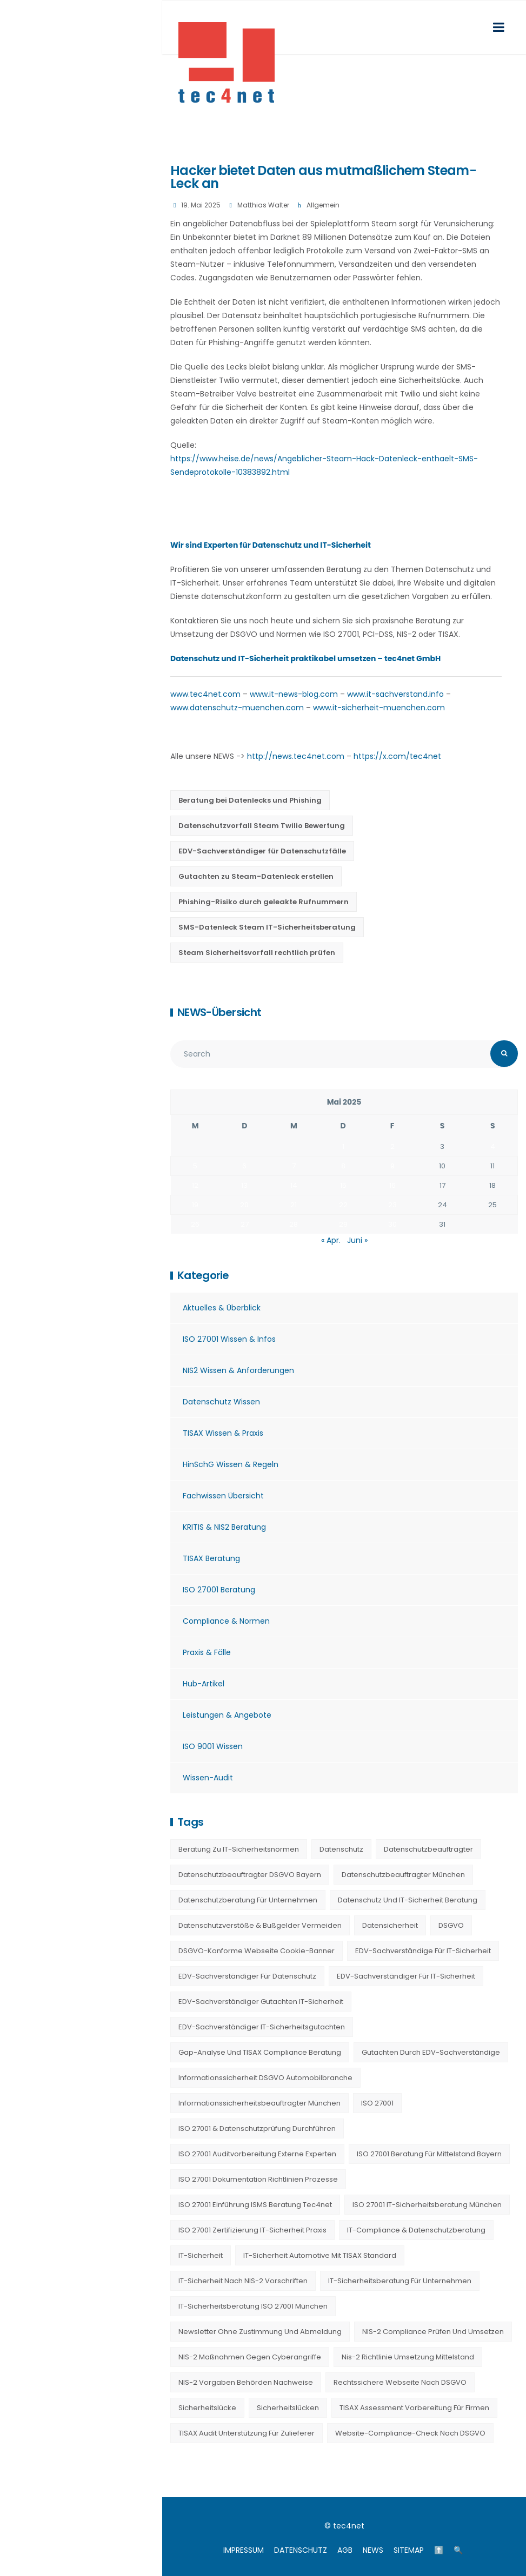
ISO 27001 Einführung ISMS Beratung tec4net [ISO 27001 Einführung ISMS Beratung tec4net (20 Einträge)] (255, 2205)
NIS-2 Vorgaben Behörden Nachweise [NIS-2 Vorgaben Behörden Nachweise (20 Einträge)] (245, 2382)
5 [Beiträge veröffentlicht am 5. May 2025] (195, 1166)
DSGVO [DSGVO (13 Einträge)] (451, 1925)
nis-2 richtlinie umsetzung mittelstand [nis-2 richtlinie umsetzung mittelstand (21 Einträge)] (408, 2357)
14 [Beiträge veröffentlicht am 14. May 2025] (293, 1185)
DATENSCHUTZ (300, 2550)
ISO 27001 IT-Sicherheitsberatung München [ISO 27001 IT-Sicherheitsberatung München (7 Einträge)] (427, 2205)
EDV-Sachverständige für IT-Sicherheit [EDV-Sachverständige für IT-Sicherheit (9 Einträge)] (423, 1951)
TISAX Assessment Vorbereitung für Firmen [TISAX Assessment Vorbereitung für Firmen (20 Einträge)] (414, 2408)
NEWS (373, 2550)
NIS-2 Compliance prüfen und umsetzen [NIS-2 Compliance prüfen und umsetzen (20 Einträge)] (433, 2331)
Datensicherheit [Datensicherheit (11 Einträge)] (390, 1925)
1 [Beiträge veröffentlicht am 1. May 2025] (343, 1146)
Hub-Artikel (203, 1683)
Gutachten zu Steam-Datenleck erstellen (256, 876)
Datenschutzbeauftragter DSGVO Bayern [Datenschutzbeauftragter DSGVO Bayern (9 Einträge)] (249, 1874)
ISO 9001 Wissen (213, 1746)
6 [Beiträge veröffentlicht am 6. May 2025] (244, 1166)
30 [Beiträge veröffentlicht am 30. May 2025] (392, 1224)
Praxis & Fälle (207, 1652)
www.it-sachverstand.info (395, 694)
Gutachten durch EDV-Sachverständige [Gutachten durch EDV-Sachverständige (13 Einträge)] (431, 2052)
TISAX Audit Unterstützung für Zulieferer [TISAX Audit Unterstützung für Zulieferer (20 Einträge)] (246, 2433)
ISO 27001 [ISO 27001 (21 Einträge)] (377, 2103)
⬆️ (438, 2550)
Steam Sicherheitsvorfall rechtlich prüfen (256, 952)
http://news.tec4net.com (295, 756)
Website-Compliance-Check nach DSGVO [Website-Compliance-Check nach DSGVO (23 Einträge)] (410, 2433)
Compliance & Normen (226, 1621)
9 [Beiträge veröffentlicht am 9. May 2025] (392, 1166)
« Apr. (331, 1240)
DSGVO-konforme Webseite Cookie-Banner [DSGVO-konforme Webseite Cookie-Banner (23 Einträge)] (256, 1951)
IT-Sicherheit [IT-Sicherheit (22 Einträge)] (200, 2255)
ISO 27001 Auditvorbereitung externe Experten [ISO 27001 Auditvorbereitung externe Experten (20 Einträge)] (257, 2154)
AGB (344, 2550)
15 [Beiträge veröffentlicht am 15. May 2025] (343, 1185)
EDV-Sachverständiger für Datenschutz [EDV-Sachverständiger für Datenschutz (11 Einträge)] (247, 1976)
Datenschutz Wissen (221, 1401)
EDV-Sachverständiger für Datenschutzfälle (262, 851)
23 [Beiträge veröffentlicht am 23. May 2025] (392, 1205)
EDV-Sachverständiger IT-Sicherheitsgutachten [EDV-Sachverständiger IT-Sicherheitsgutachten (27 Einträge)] (261, 2027)
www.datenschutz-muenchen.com (237, 707)
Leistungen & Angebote (227, 1715)
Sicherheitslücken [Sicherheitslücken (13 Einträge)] (288, 2408)
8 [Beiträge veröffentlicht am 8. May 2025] (343, 1166)
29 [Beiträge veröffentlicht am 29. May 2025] (343, 1224)
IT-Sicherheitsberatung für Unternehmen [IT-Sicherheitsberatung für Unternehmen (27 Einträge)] (399, 2281)
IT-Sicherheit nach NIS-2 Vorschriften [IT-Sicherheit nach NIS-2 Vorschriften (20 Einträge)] (243, 2281)
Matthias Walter (263, 205)
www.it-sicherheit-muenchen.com (379, 707)
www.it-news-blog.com (294, 694)
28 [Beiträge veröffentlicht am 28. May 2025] (293, 1224)
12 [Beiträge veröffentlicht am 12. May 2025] (195, 1185)
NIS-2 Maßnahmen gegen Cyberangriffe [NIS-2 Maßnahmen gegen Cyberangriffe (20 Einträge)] (249, 2357)
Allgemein (323, 205)
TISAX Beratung (211, 1558)
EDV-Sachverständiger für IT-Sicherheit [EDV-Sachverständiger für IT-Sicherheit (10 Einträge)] (406, 1976)
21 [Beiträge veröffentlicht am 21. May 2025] (293, 1205)
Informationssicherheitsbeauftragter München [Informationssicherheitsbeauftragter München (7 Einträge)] (259, 2103)
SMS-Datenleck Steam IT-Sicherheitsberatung (267, 927)
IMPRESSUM (243, 2550)
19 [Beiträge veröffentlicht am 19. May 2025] (195, 1205)
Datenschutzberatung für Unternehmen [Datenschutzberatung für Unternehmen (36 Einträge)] (247, 1900)
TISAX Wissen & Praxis (223, 1433)
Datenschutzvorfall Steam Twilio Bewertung (261, 825)
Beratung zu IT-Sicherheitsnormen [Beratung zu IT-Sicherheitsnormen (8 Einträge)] (238, 1849)
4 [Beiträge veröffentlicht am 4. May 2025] (492, 1146)
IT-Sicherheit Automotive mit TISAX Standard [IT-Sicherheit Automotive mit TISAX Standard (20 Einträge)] (319, 2255)
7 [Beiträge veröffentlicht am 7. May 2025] (294, 1166)
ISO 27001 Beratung (219, 1589)
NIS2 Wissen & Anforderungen (238, 1370)
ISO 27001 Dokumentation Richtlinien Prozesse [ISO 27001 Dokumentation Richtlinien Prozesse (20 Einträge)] (258, 2179)
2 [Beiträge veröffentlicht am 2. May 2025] (392, 1146)
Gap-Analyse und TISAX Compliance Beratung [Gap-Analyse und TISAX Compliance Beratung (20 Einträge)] (259, 2052)
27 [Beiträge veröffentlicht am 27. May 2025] (245, 1224)
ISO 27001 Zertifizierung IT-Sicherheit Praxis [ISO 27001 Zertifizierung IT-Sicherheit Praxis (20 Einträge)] (252, 2230)
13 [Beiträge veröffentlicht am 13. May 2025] (244, 1185)
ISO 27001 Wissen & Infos (229, 1339)
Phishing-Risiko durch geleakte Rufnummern (263, 902)
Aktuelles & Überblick (222, 1307)
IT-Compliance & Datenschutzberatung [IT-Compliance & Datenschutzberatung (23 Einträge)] (416, 2230)
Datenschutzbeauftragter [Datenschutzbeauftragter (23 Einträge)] (428, 1849)
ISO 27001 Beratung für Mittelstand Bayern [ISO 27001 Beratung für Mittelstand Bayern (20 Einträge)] (429, 2154)
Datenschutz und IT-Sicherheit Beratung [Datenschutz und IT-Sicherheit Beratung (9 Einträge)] (407, 1900)
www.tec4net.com (205, 694)
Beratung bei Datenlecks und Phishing (250, 800)
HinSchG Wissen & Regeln (230, 1464)
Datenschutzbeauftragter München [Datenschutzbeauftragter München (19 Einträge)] (403, 1874)
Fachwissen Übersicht (223, 1495)
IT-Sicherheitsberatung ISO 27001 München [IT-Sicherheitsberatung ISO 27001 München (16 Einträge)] (253, 2306)
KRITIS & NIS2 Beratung (224, 1527)
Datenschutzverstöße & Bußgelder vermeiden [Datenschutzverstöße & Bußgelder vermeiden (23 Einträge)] (260, 1925)
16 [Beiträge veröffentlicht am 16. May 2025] (392, 1185)
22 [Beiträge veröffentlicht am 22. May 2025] (343, 1205)
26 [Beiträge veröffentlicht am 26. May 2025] (195, 1224)
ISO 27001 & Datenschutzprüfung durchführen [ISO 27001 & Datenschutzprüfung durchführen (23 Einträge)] (257, 2128)
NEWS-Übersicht (219, 1012)
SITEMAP (409, 2550)
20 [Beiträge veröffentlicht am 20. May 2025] (244, 1205)
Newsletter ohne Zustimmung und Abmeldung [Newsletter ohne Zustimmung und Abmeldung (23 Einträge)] (260, 2331)
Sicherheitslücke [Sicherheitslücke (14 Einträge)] (207, 2408)
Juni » (357, 1240)
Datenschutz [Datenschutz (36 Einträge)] (341, 1849)
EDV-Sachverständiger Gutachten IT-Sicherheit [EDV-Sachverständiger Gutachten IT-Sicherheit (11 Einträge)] (260, 2001)
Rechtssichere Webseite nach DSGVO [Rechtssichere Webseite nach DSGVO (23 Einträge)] (400, 2382)
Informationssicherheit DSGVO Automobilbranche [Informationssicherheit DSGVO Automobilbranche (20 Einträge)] (265, 2078)
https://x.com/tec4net (397, 756)
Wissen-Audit (208, 1777)
